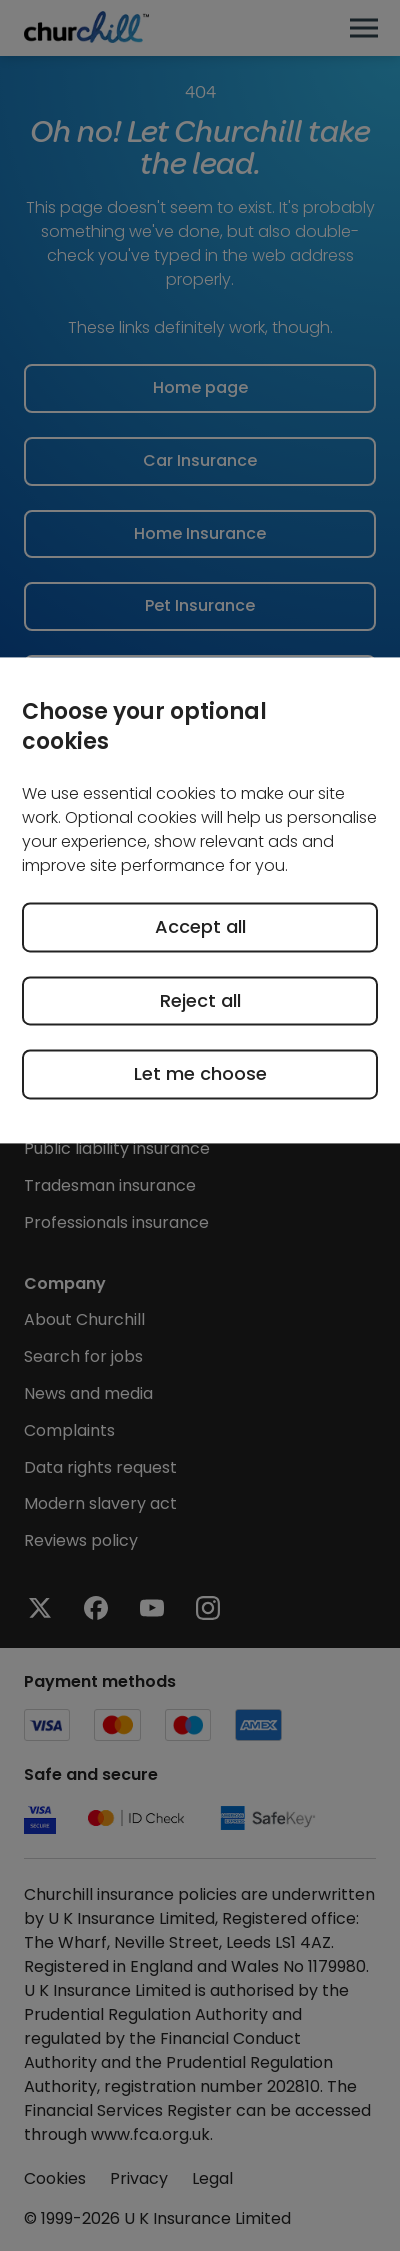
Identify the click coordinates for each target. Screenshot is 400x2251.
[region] (200, 900)
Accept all (200, 927)
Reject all (200, 1000)
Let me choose (200, 1074)
